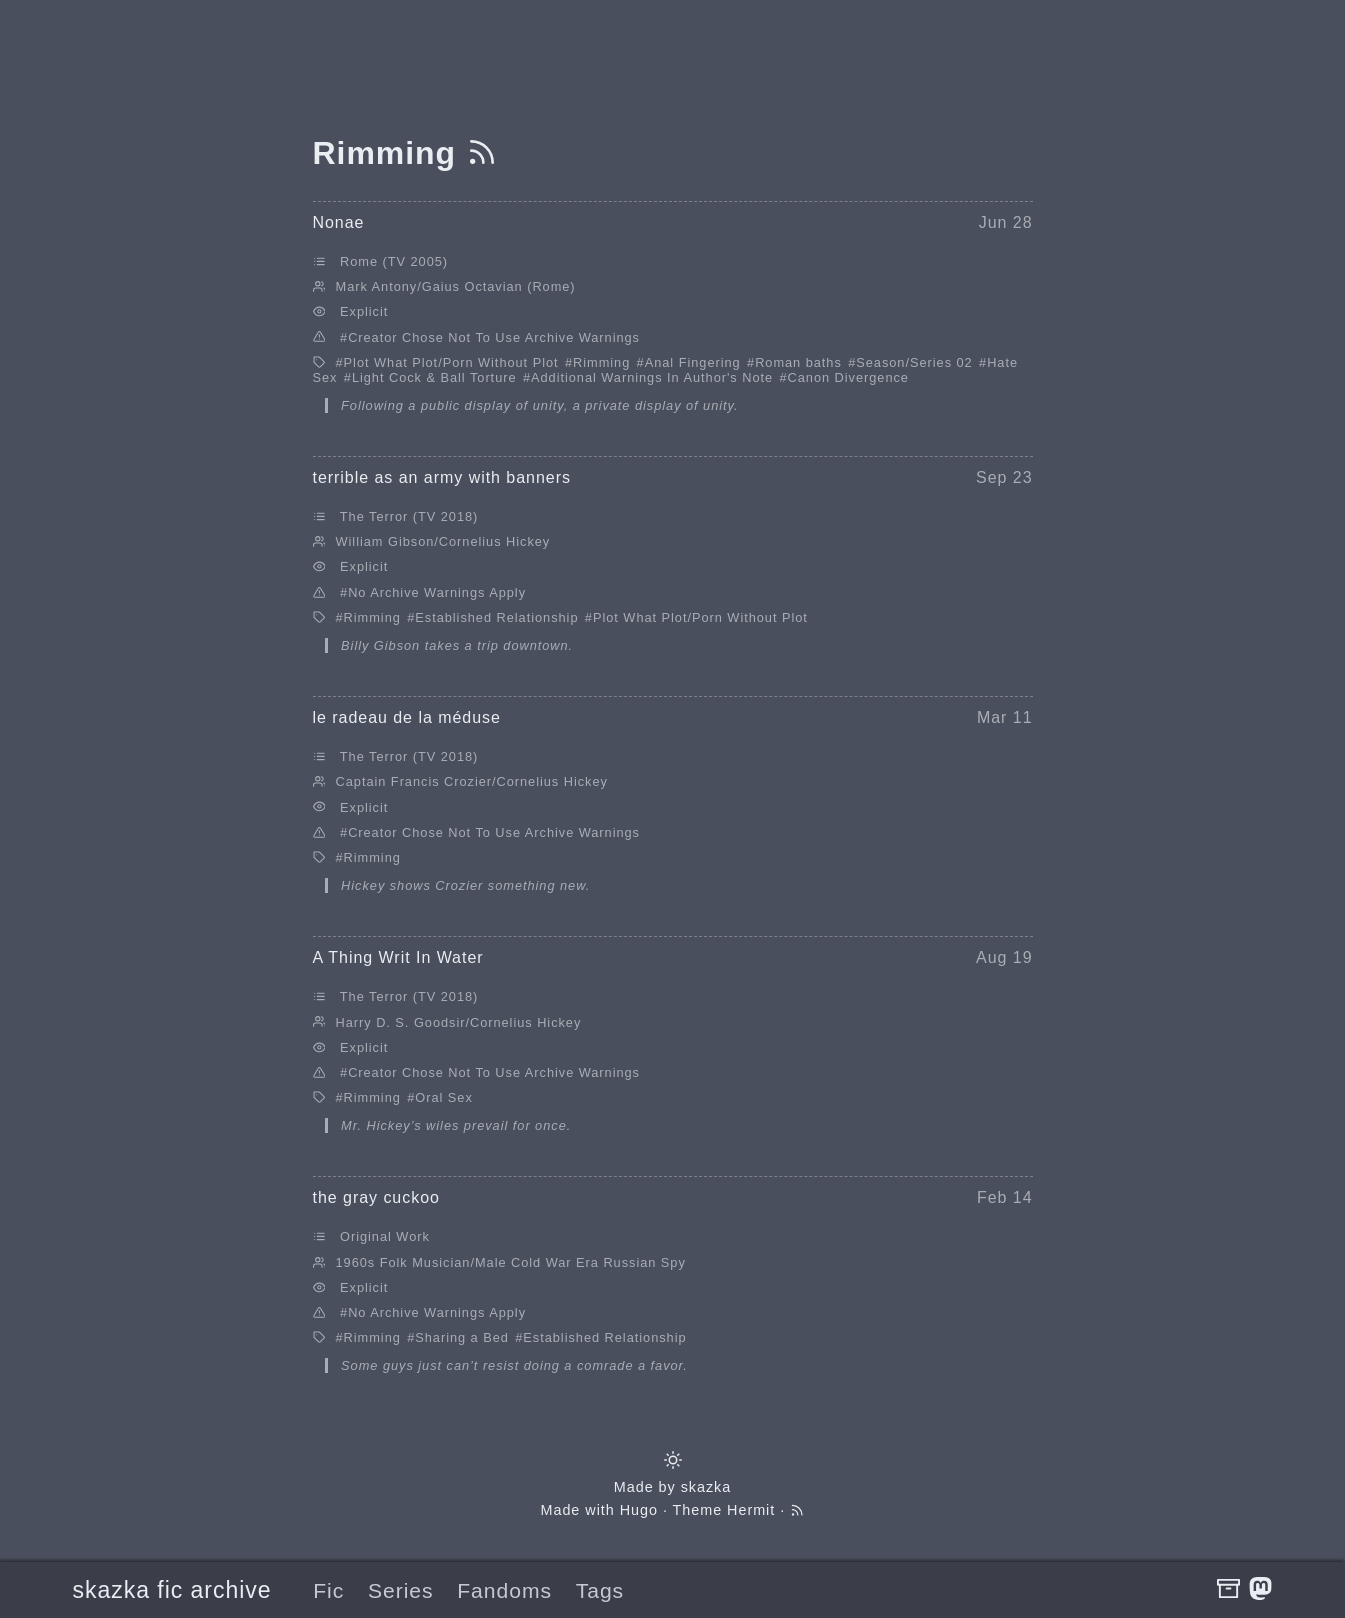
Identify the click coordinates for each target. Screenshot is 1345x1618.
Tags (600, 1590)
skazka (706, 1487)
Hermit (751, 1510)
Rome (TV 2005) (394, 261)
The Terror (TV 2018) (409, 516)
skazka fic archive (172, 1590)
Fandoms (504, 1590)
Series (401, 1590)
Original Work (385, 1236)
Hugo (639, 1510)
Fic (328, 1590)
